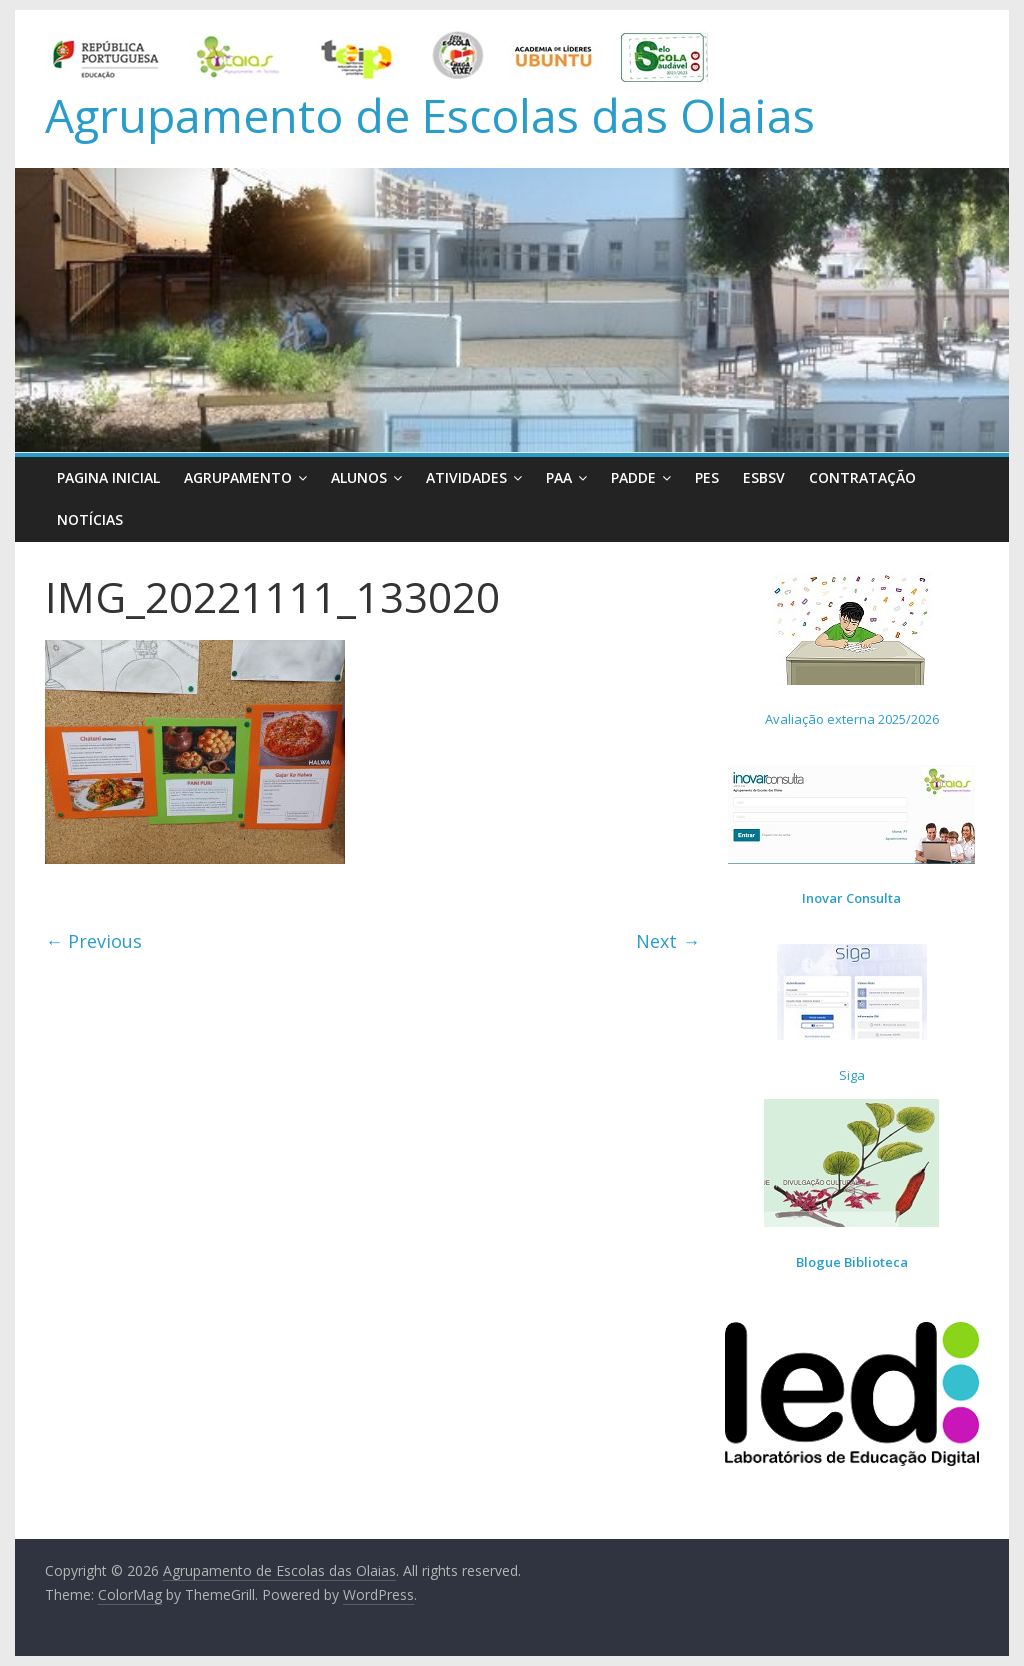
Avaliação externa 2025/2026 (852, 719)
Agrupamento (238, 477)
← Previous (93, 941)
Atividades (466, 477)
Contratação (862, 477)
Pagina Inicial (108, 477)
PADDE (633, 477)
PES (707, 477)
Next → (668, 941)
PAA (559, 477)
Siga (852, 1075)
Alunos (359, 477)
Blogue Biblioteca (852, 1262)
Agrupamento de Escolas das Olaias (430, 115)
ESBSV (764, 477)
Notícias (90, 519)
